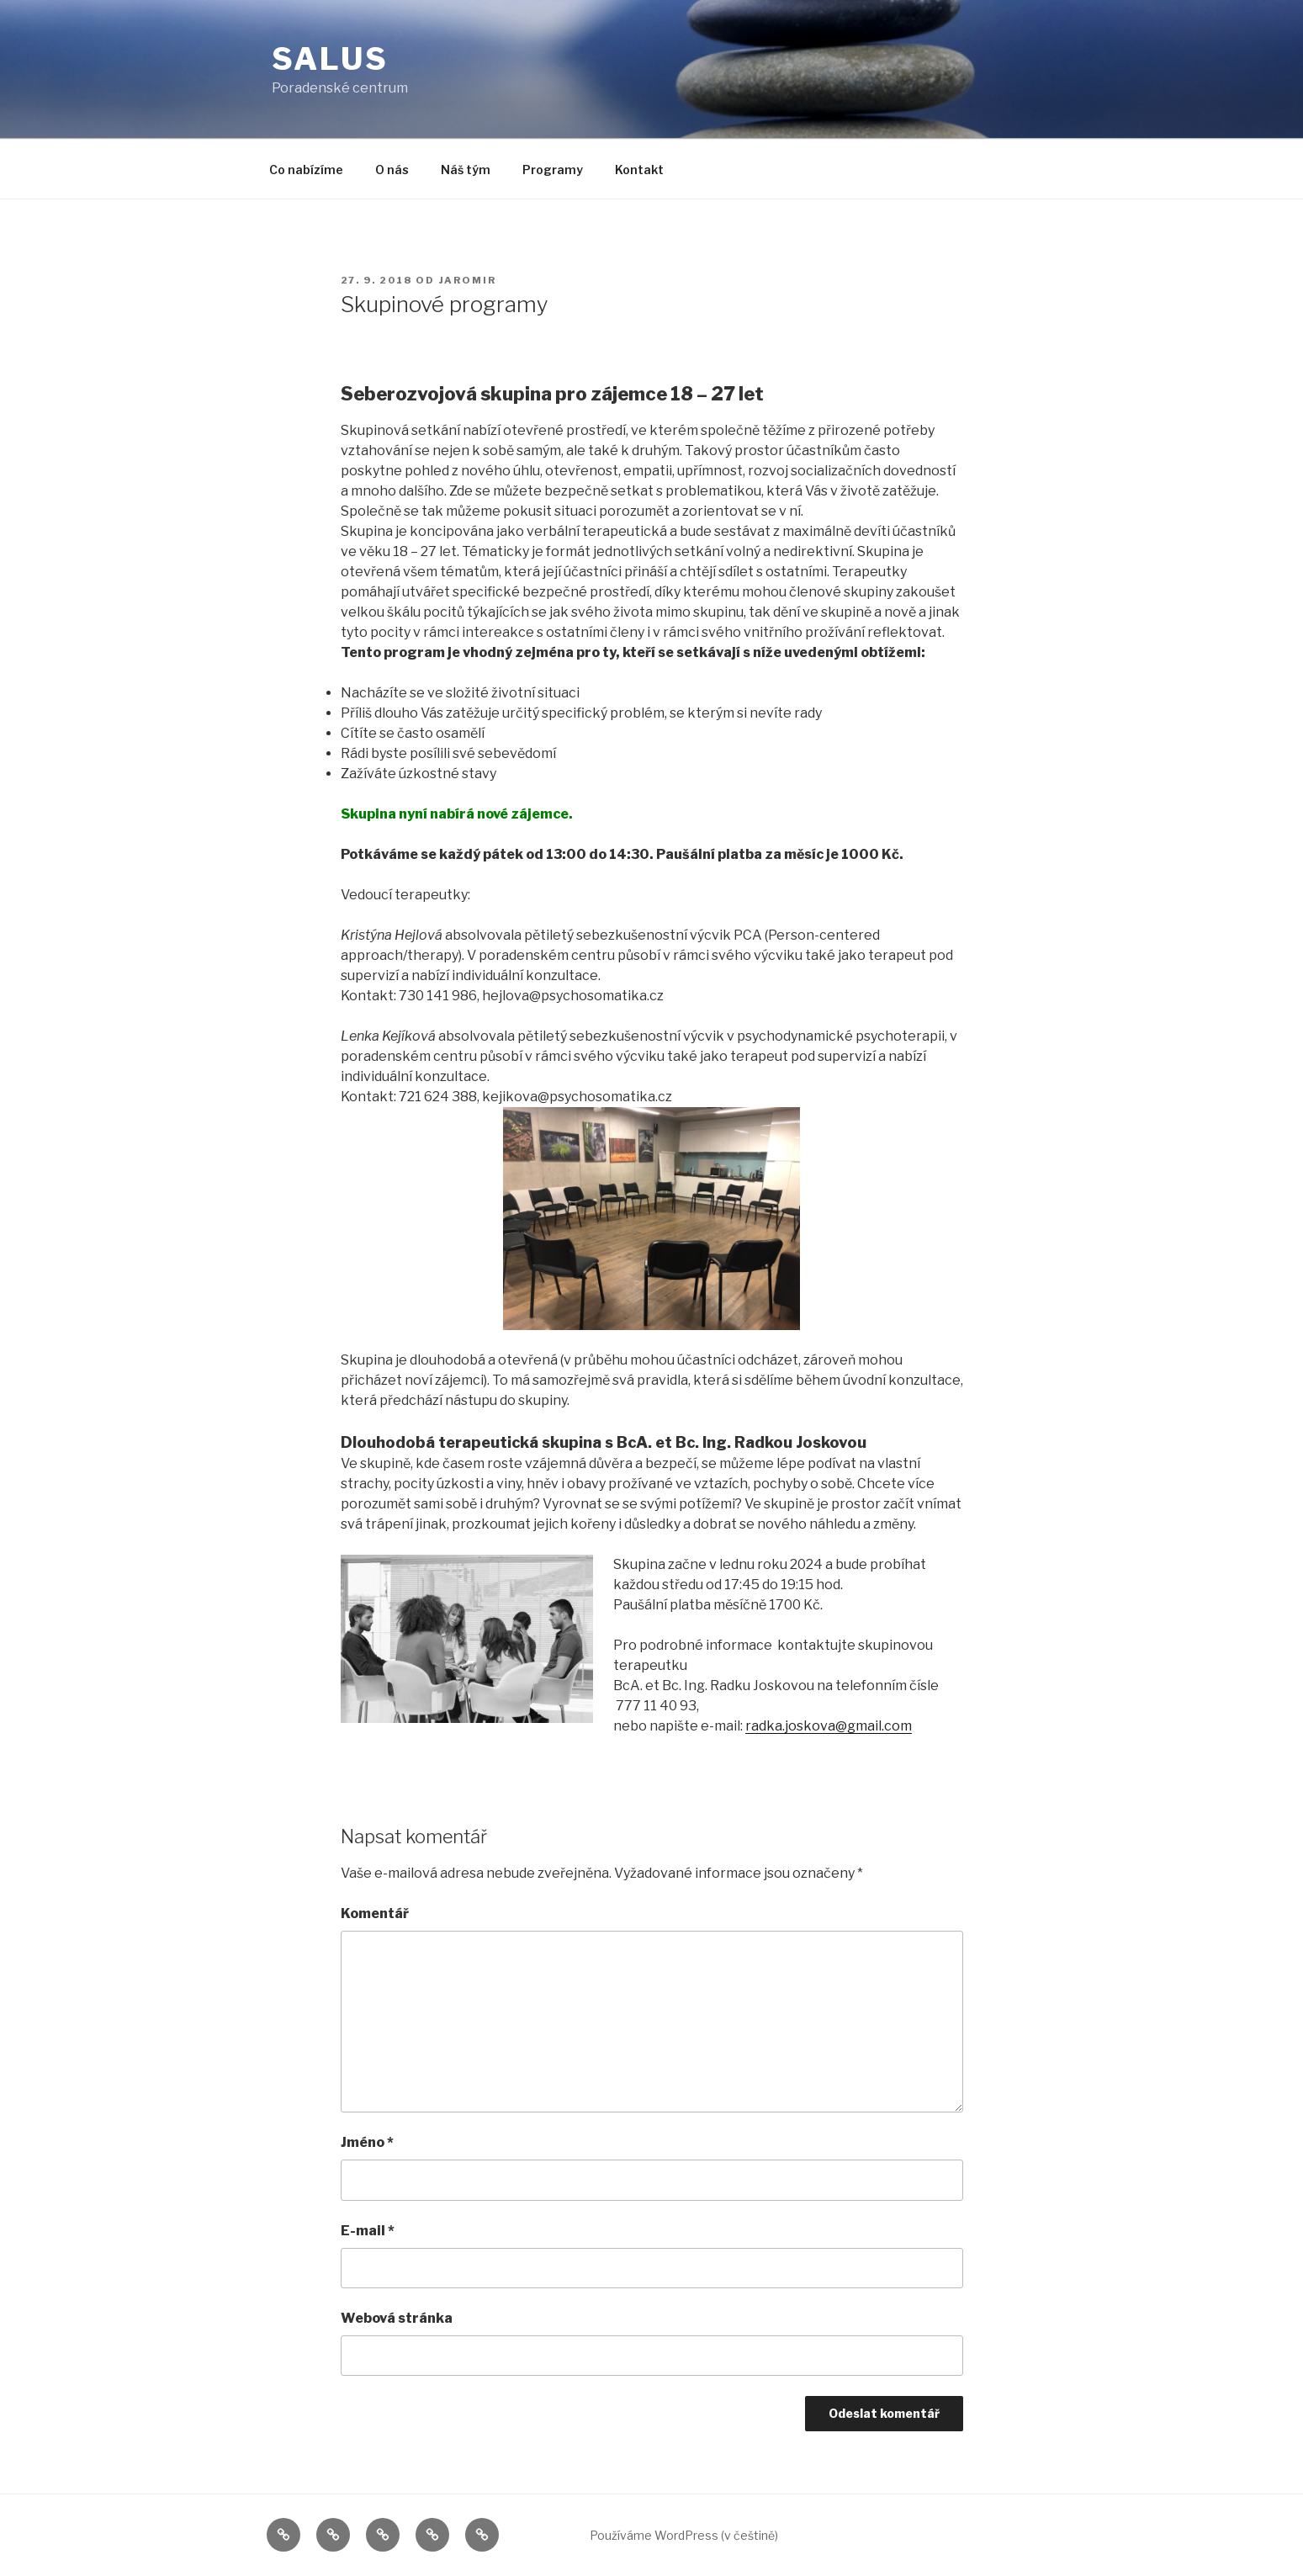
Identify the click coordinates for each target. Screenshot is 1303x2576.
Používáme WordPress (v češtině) (684, 2535)
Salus (330, 58)
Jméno (367, 2142)
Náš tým (465, 169)
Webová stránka (397, 2318)
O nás (392, 169)
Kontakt (639, 169)
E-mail (368, 2231)
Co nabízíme (306, 169)
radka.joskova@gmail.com (828, 1726)
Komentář (375, 1913)
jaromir (468, 280)
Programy (552, 169)
